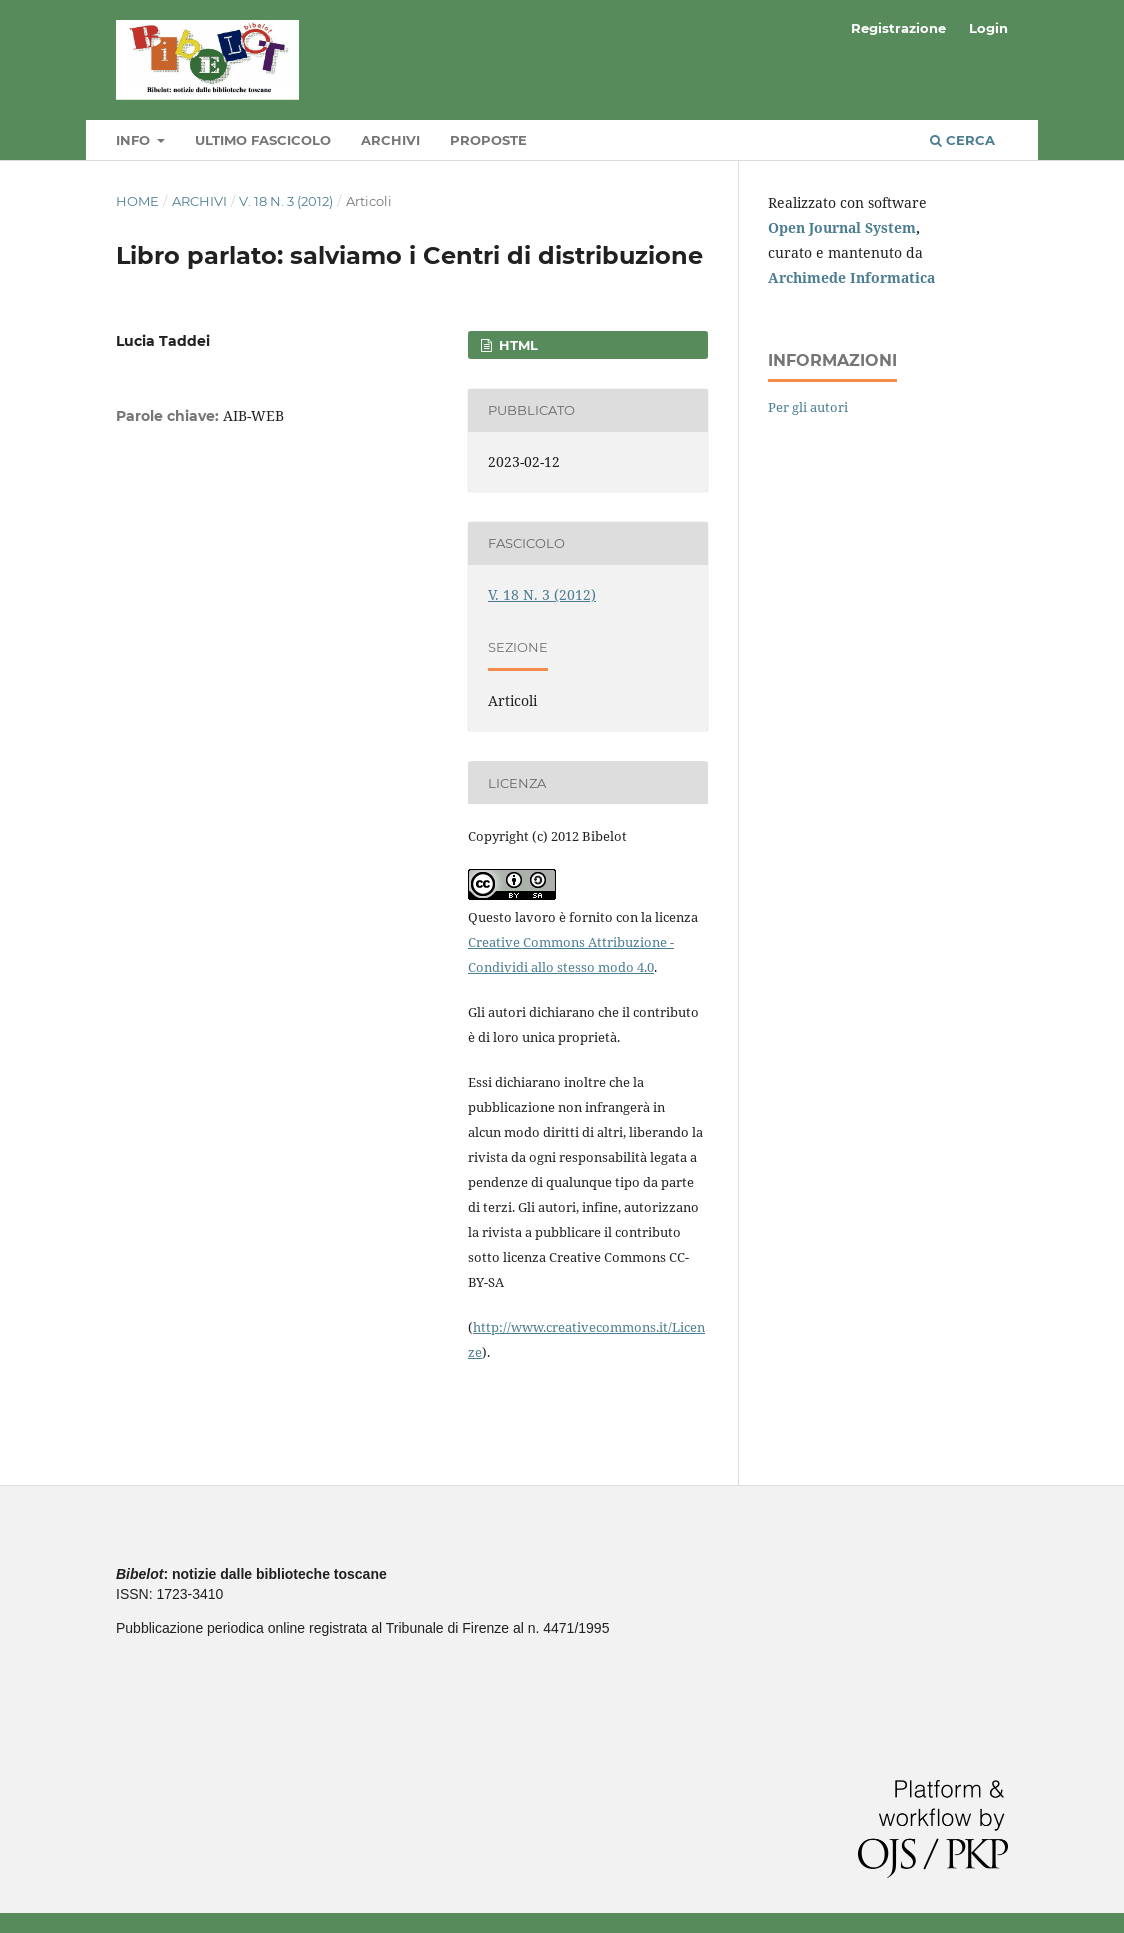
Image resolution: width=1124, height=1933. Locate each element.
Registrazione (898, 28)
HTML (516, 345)
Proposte (488, 140)
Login (988, 28)
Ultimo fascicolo (263, 140)
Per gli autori (808, 407)
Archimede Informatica (851, 277)
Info (135, 140)
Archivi (390, 140)
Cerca (962, 140)
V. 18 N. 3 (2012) (286, 201)
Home (137, 201)
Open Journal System (842, 227)
